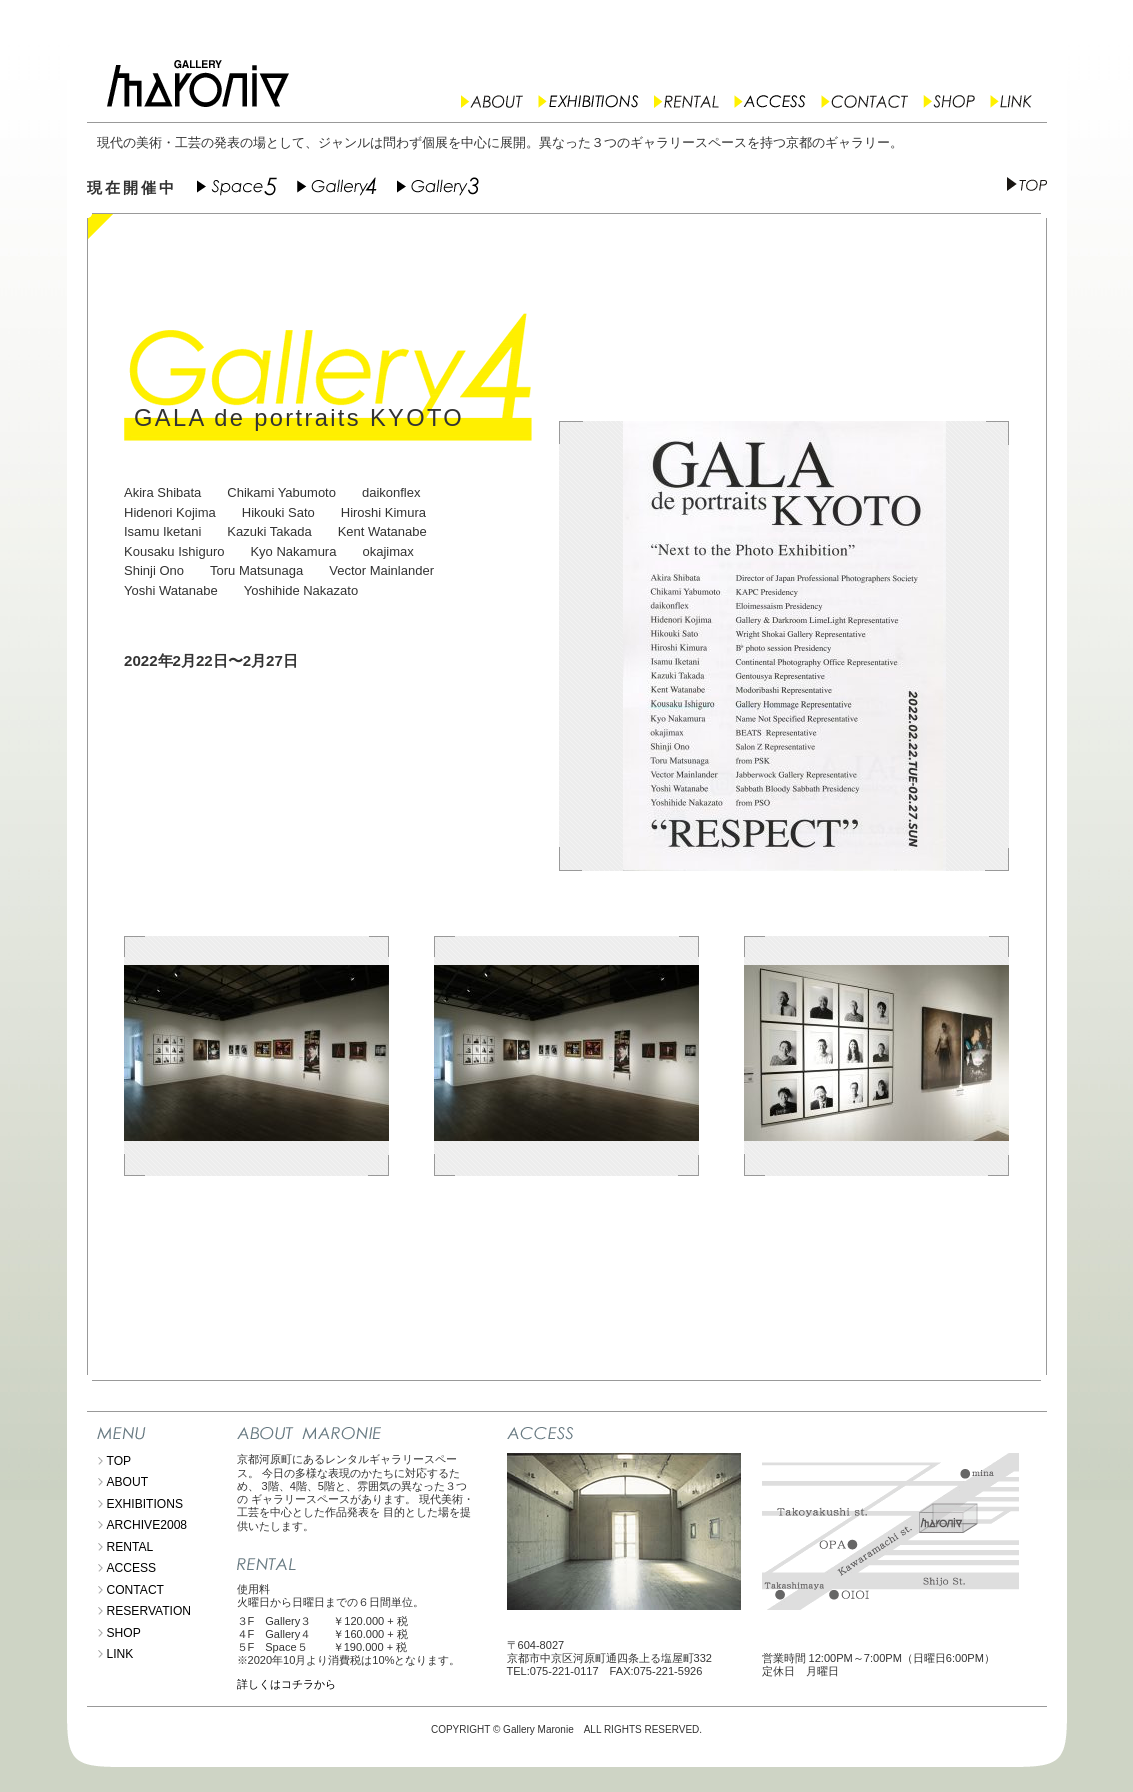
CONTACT (135, 1590)
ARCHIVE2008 (147, 1525)
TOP (119, 1461)
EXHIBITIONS (145, 1504)
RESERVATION (149, 1611)
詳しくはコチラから (286, 1684)
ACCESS (132, 1568)
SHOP (124, 1633)
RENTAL (130, 1547)
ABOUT (128, 1482)
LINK (120, 1654)
